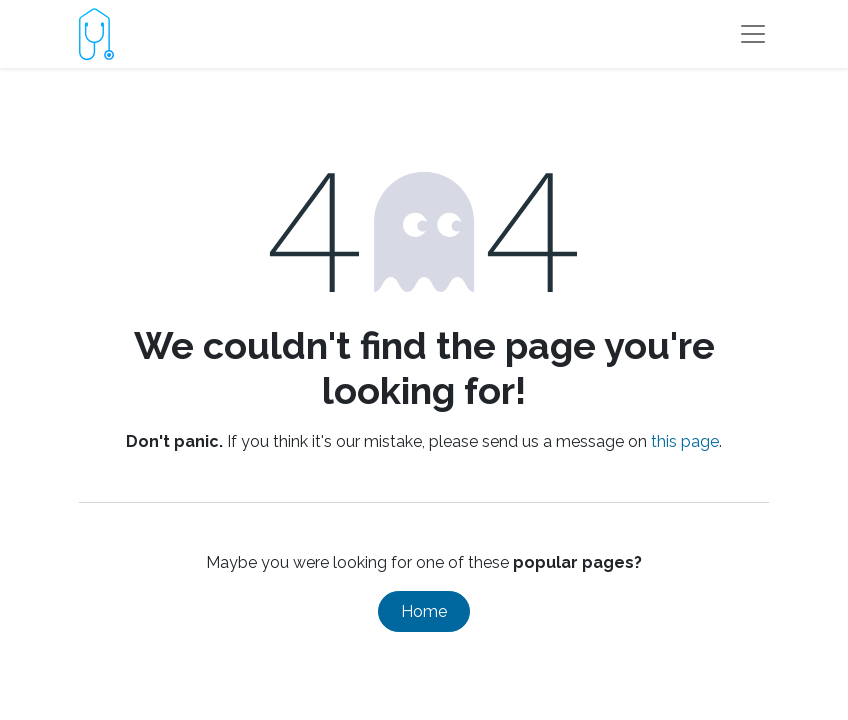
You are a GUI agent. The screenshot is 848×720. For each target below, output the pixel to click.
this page (685, 441)
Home (424, 611)
